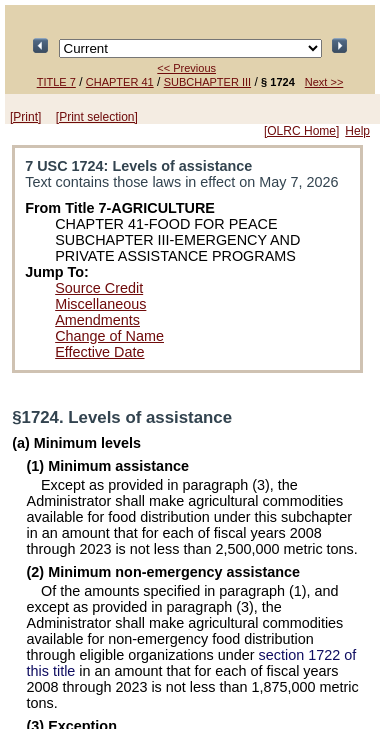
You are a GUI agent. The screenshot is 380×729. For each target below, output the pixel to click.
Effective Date (99, 352)
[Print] (25, 117)
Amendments (97, 320)
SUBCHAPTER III (207, 82)
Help (357, 131)
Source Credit (99, 288)
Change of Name (109, 336)
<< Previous (186, 68)
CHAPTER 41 (120, 82)
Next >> (324, 82)
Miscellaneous (100, 304)
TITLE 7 (56, 82)
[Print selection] (97, 117)
